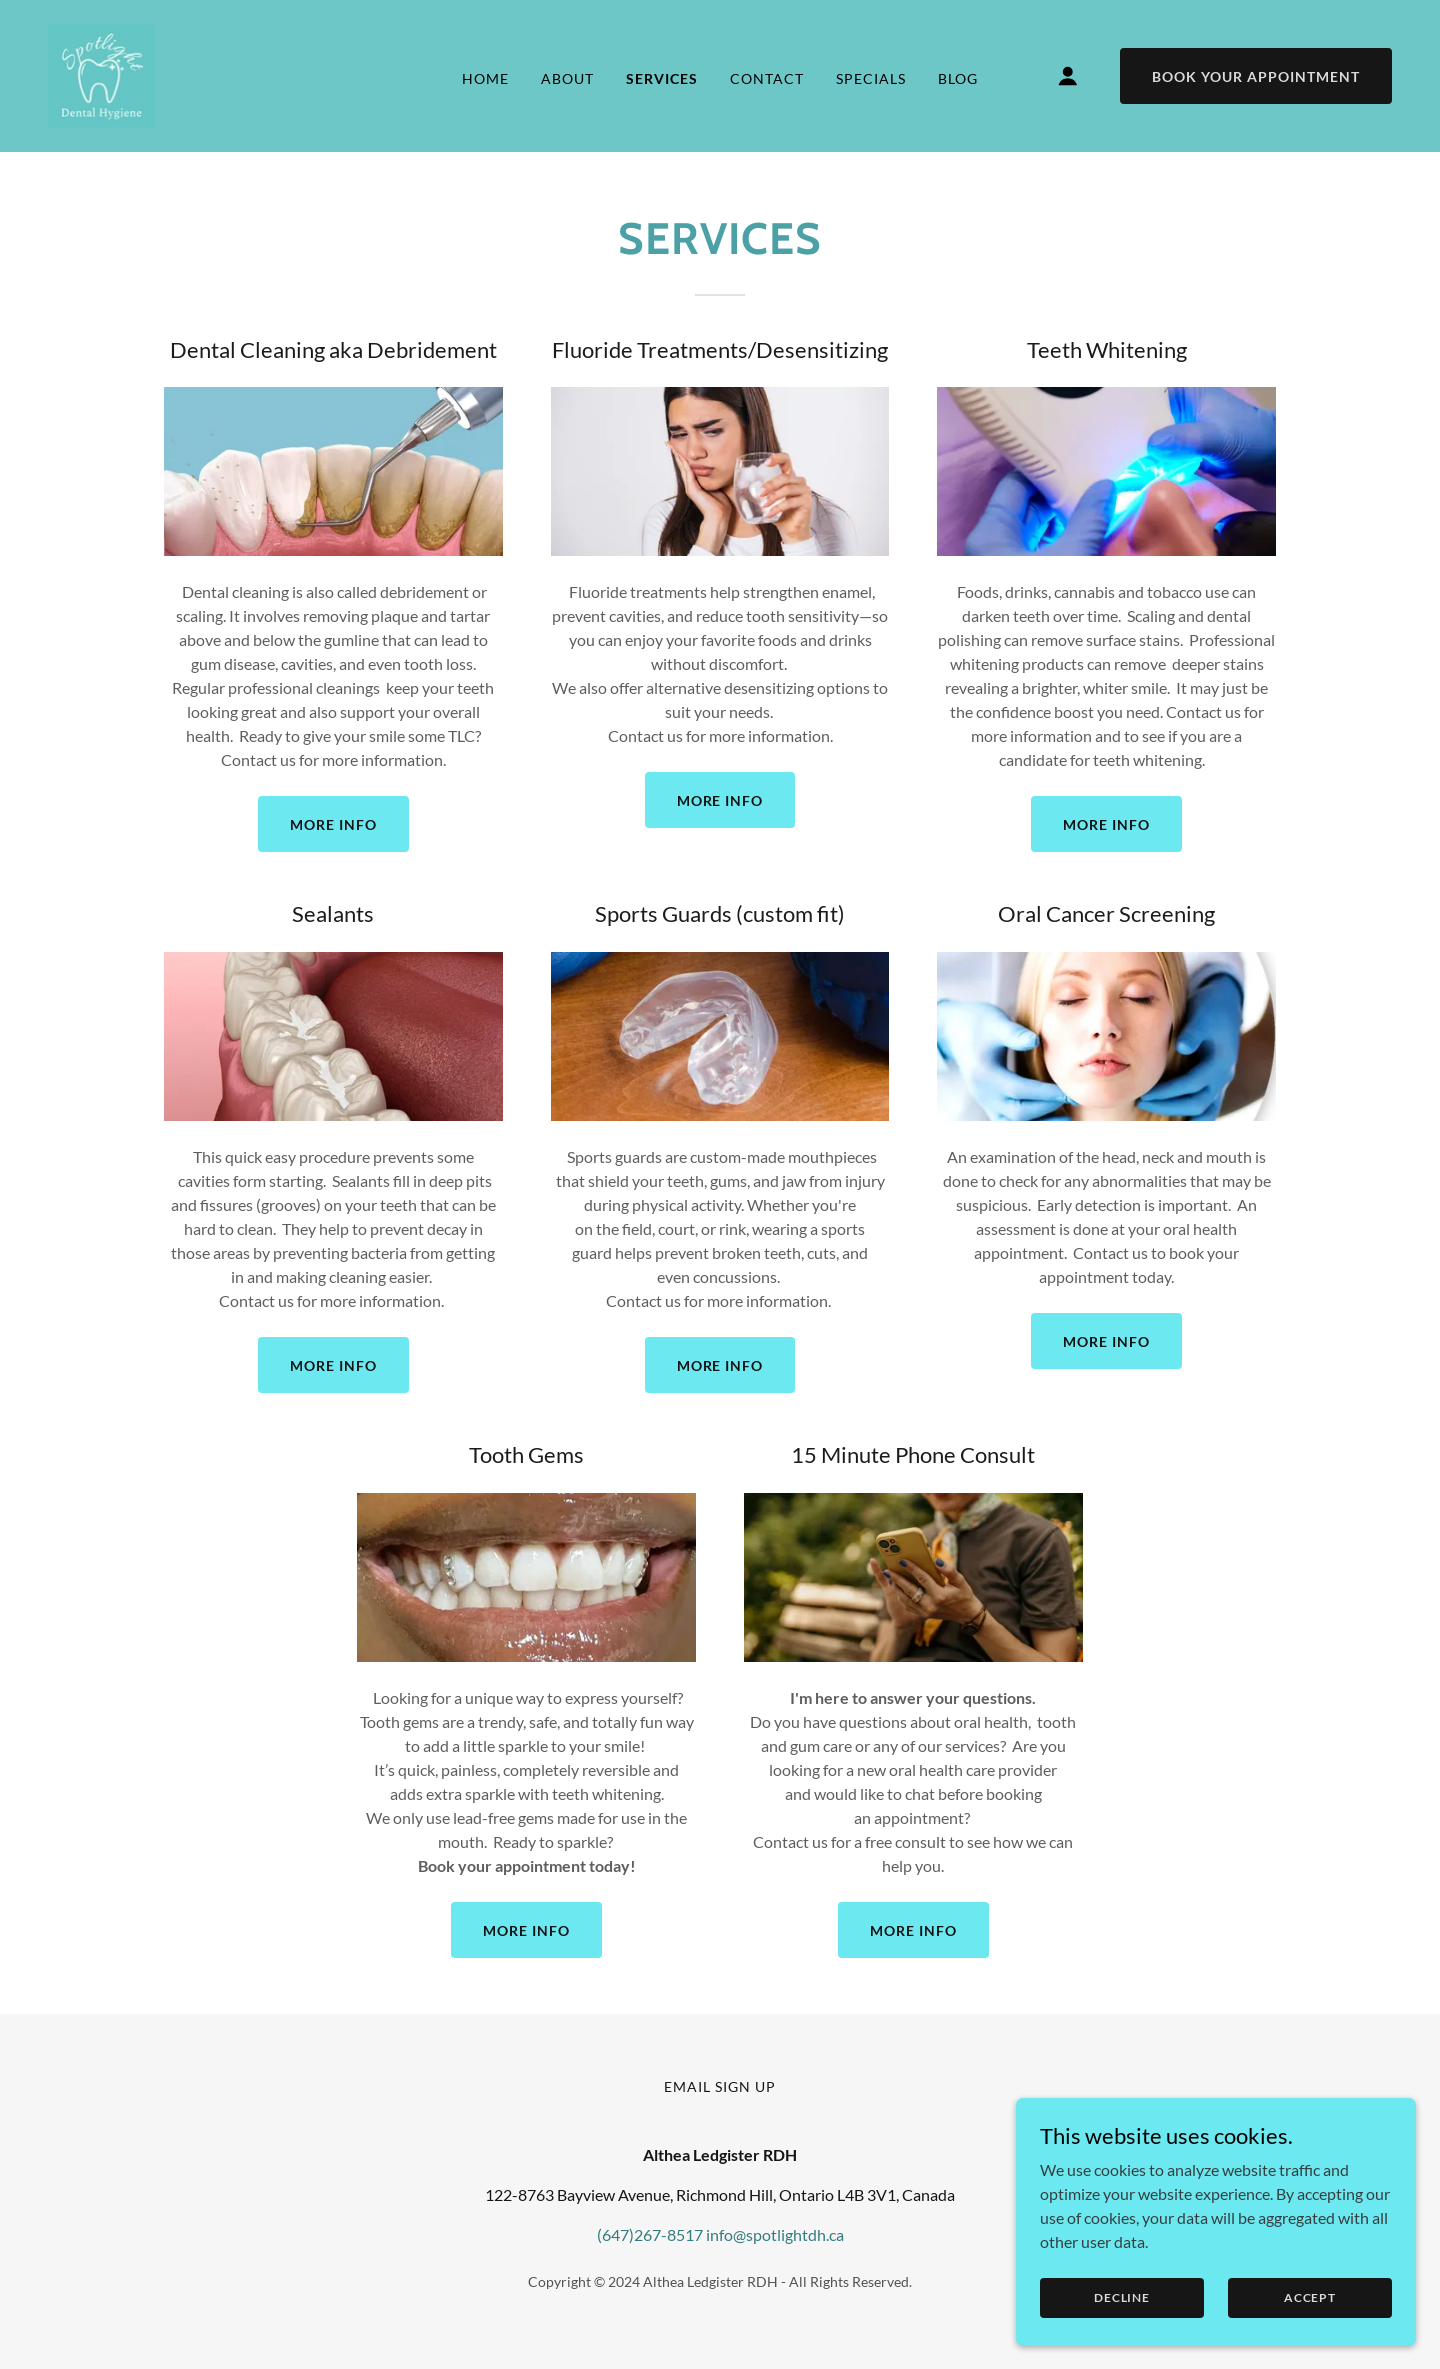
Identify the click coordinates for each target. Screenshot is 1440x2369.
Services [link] (662, 78)
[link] (101, 73)
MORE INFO (333, 824)
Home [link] (485, 78)
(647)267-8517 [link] (650, 2234)
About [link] (567, 78)
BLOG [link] (958, 78)
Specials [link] (871, 78)
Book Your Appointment (1256, 76)
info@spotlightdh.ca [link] (775, 2234)
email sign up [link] (720, 2086)
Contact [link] (767, 78)
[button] (1068, 76)
